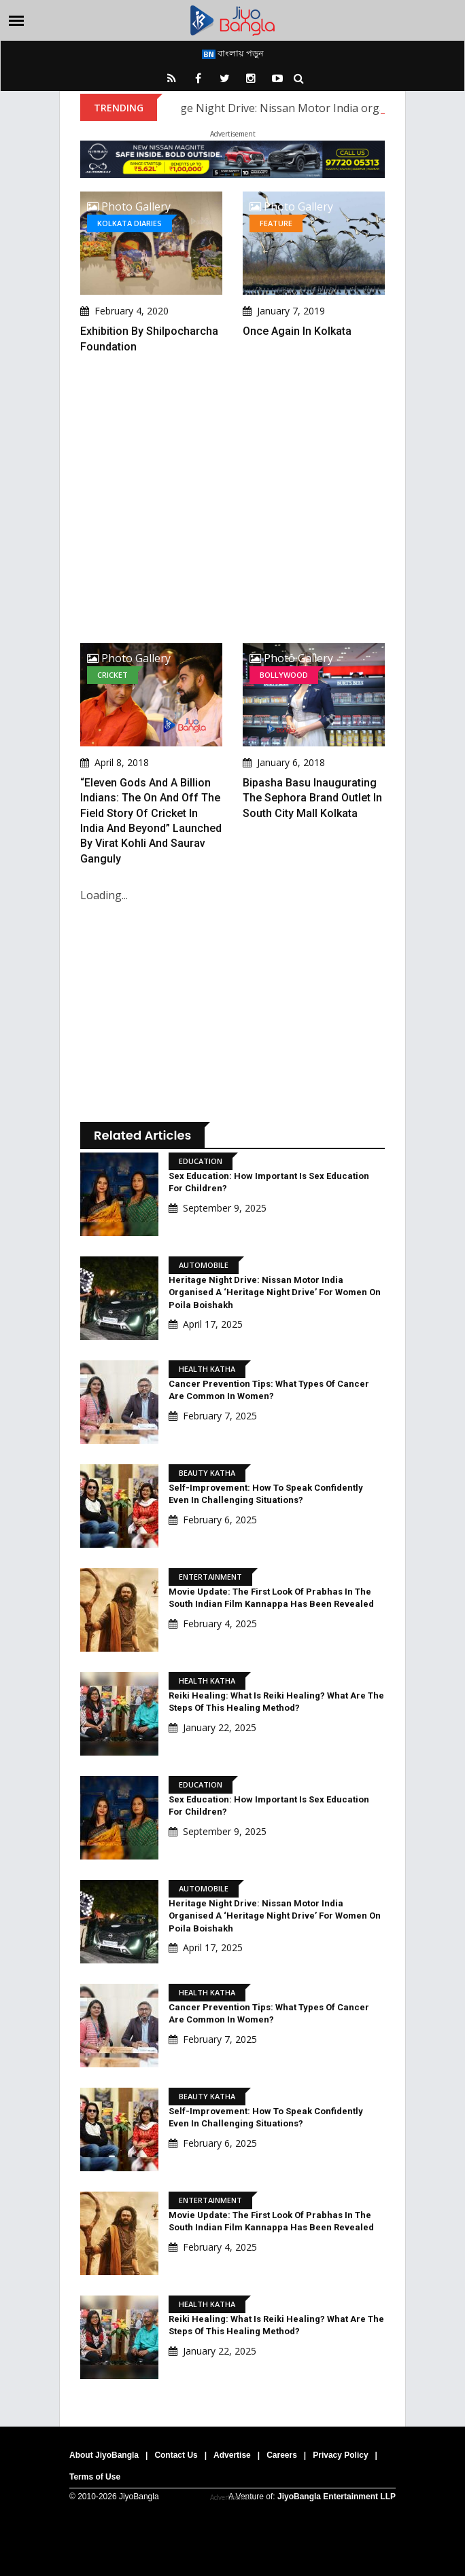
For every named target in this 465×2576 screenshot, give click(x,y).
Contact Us (175, 2455)
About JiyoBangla (104, 2455)
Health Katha (207, 1369)
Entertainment (210, 1577)
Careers (281, 2455)
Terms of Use (94, 2477)
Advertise (232, 2455)
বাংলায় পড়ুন (233, 53)
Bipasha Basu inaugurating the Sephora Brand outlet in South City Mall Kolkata (312, 798)
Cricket (112, 675)
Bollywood (284, 675)
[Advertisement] (232, 499)
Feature (276, 223)
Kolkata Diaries (129, 223)
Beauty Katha (207, 1473)
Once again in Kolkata (297, 331)
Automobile (203, 1265)
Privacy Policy (340, 2455)
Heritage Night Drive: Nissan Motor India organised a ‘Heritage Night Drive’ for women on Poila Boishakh (275, 1292)
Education (200, 1161)
